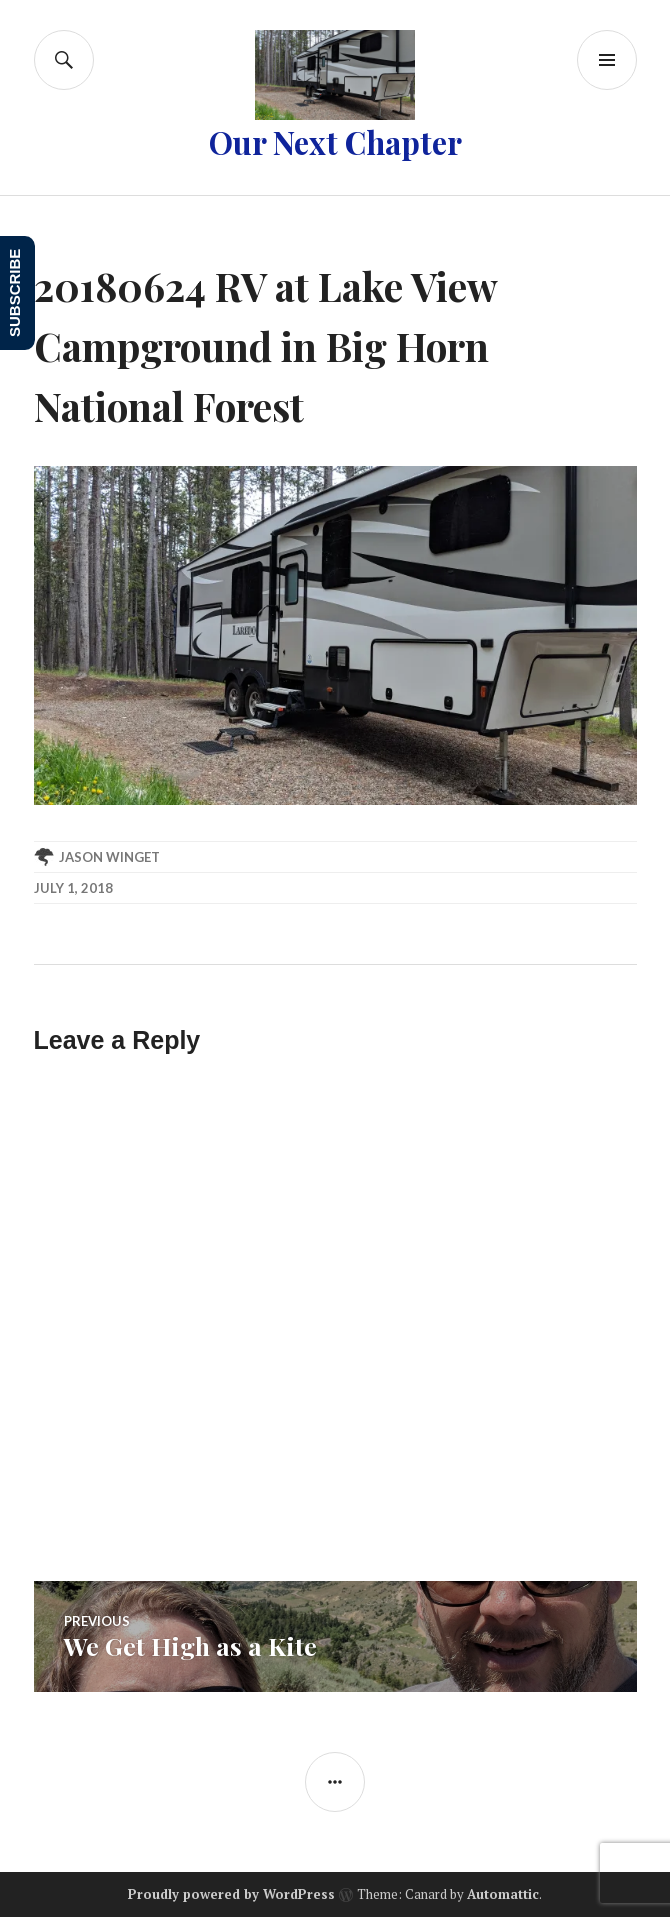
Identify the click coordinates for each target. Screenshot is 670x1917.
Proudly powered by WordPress (231, 1894)
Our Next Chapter (335, 142)
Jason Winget (109, 857)
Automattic (503, 1894)
